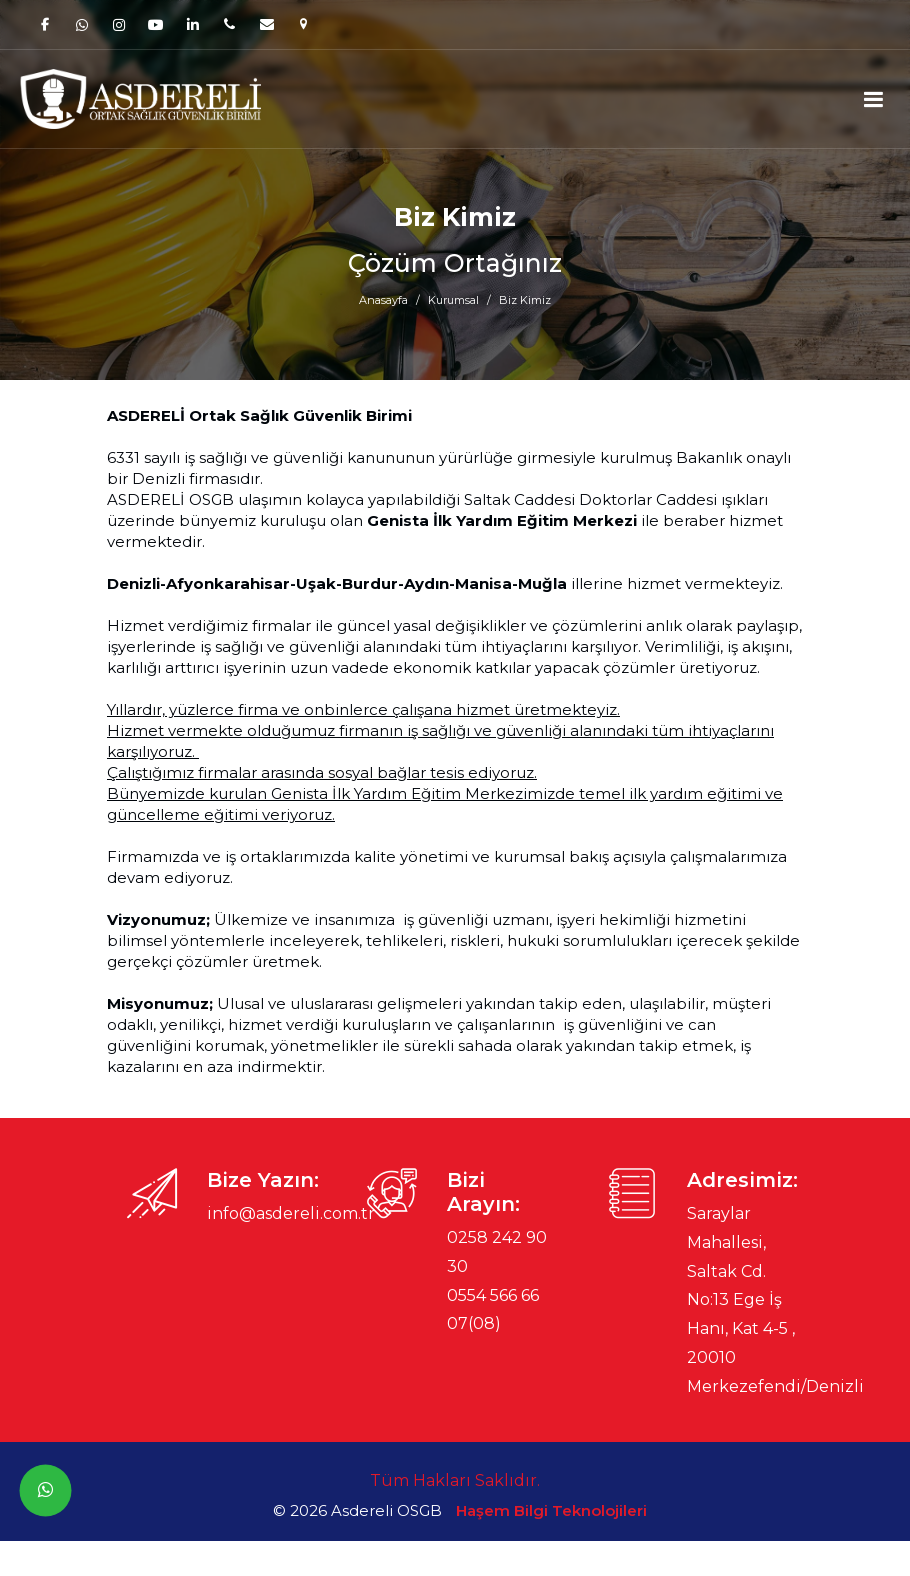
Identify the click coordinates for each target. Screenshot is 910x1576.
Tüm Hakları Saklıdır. (455, 1480)
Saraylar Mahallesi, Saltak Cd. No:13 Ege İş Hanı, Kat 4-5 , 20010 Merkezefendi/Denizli (775, 1300)
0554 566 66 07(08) (493, 1310)
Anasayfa (383, 300)
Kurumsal (453, 300)
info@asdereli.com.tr (291, 1213)
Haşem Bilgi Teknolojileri (551, 1510)
